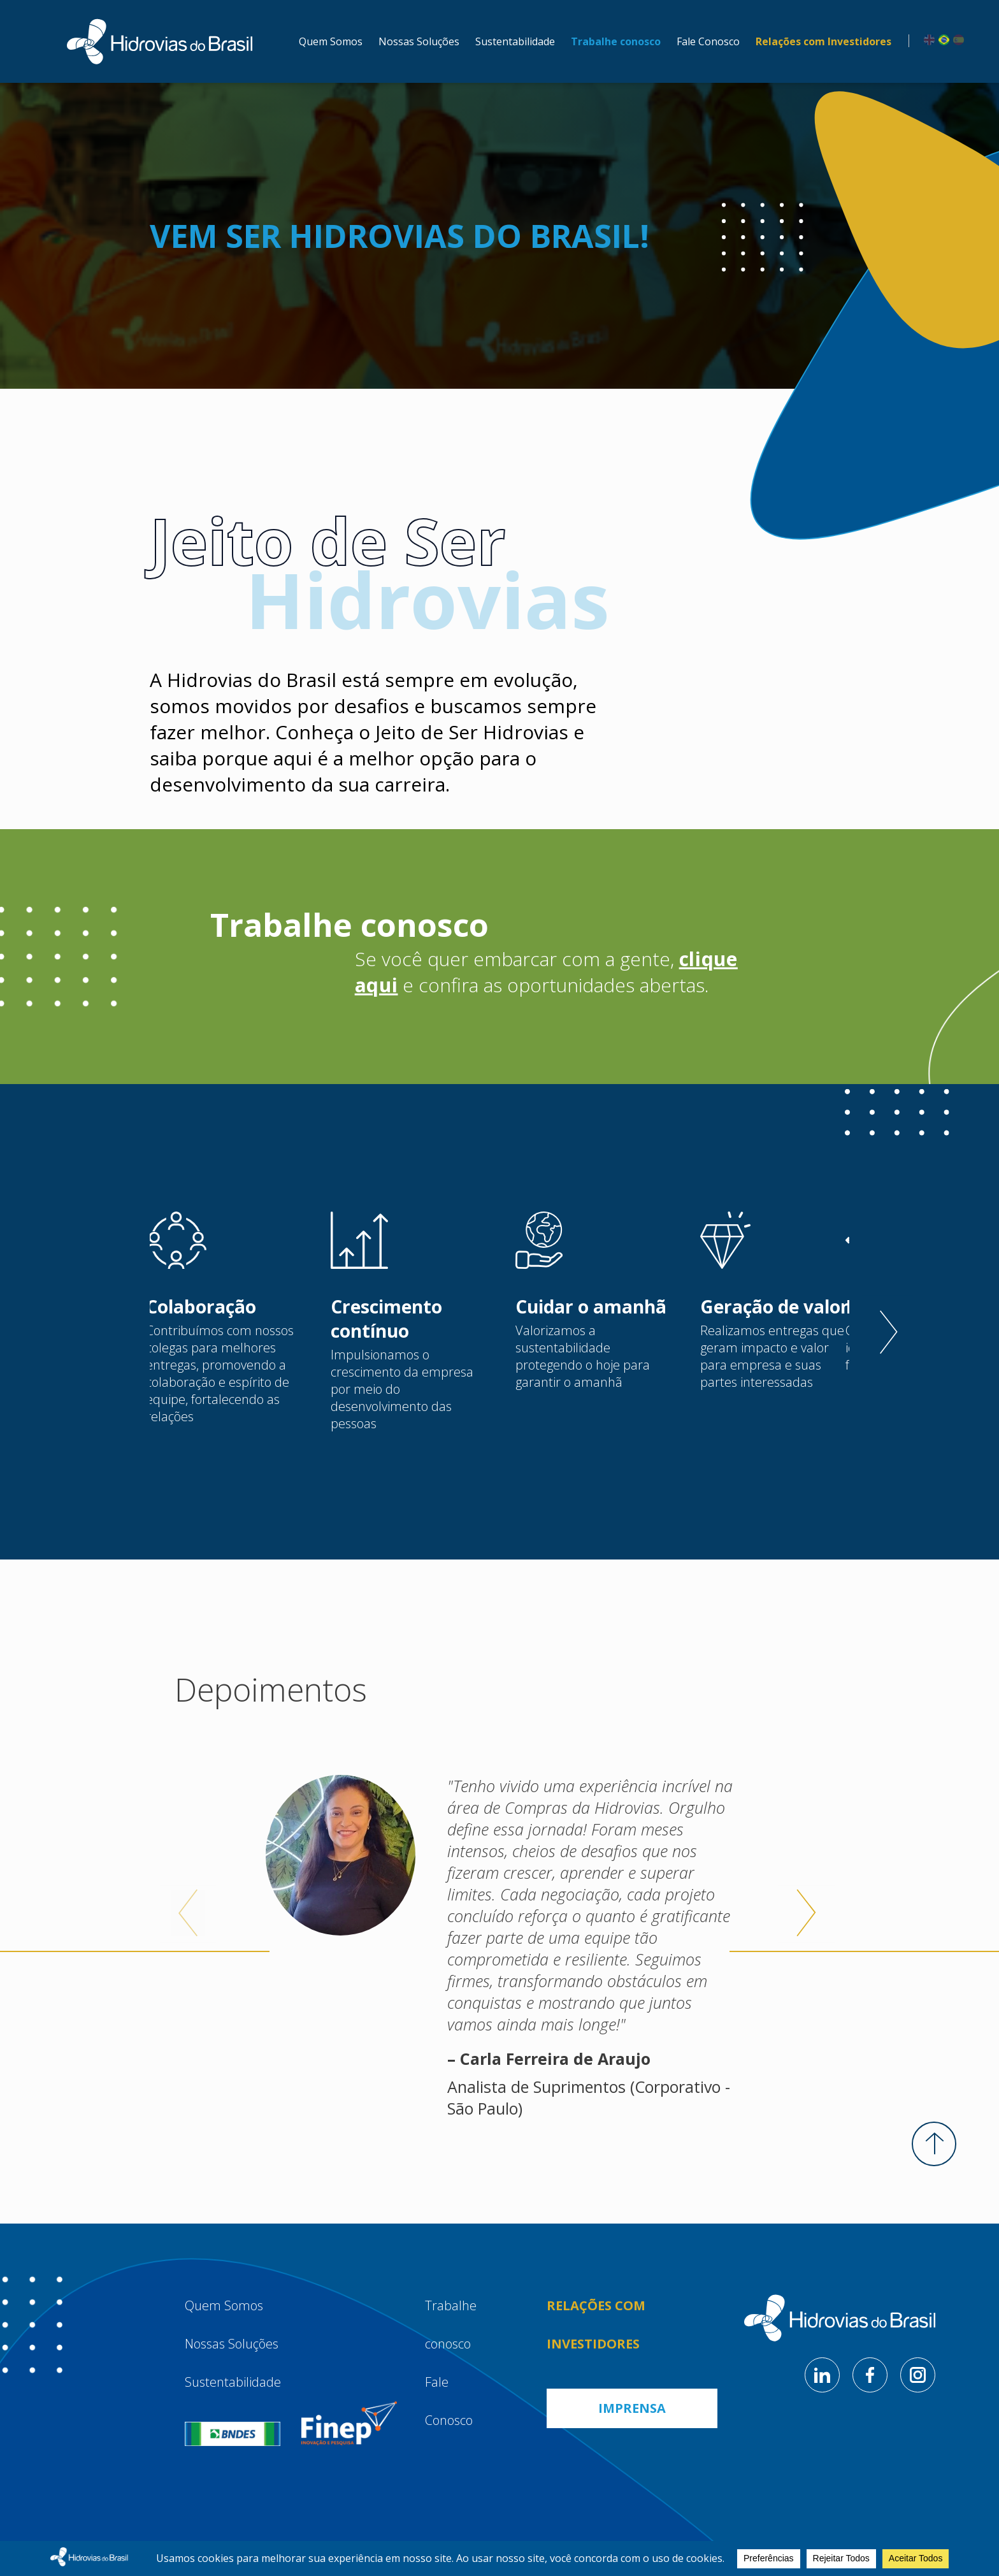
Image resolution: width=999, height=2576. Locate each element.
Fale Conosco (708, 41)
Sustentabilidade (515, 41)
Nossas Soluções (418, 41)
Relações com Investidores (823, 41)
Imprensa (632, 2408)
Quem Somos (331, 41)
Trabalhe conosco (616, 41)
